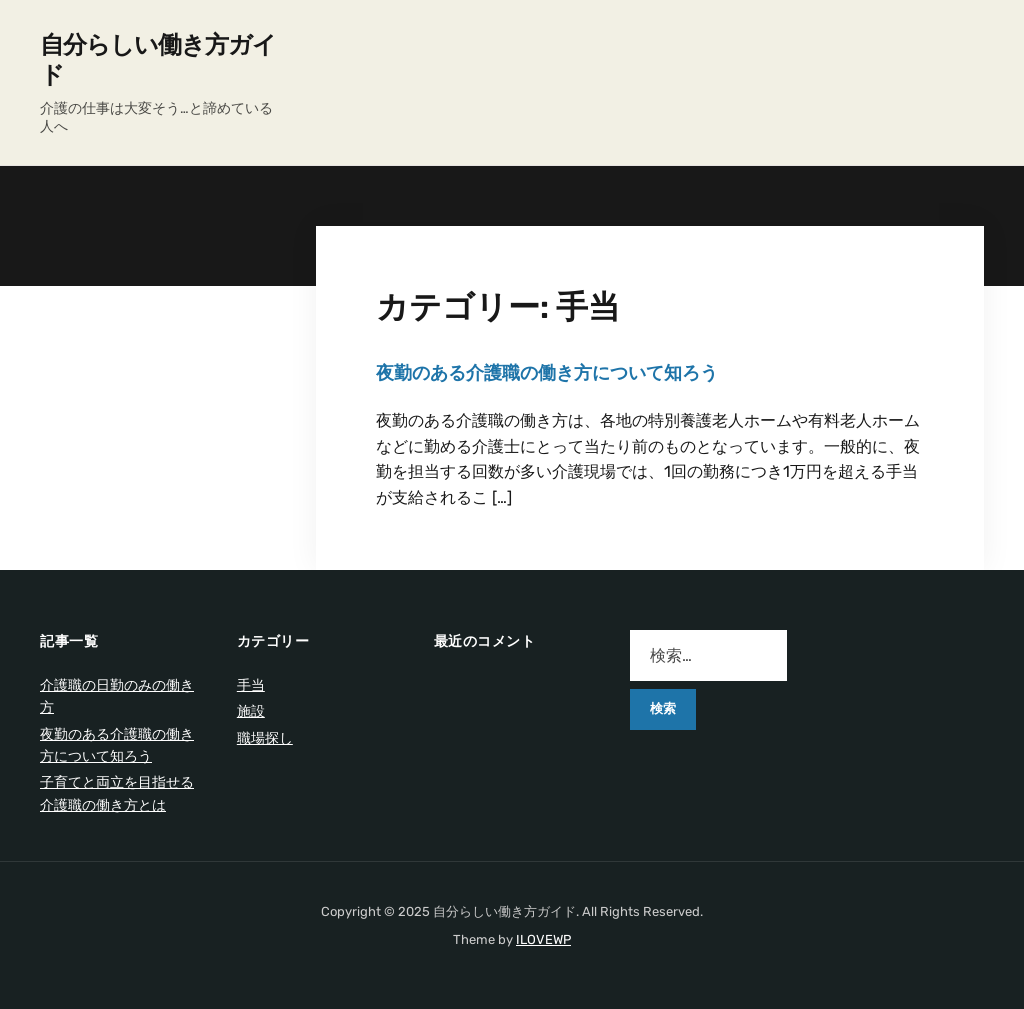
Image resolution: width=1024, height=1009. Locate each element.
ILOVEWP (543, 939)
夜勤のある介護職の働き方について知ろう (547, 373)
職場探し (265, 738)
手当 (251, 685)
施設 (251, 711)
